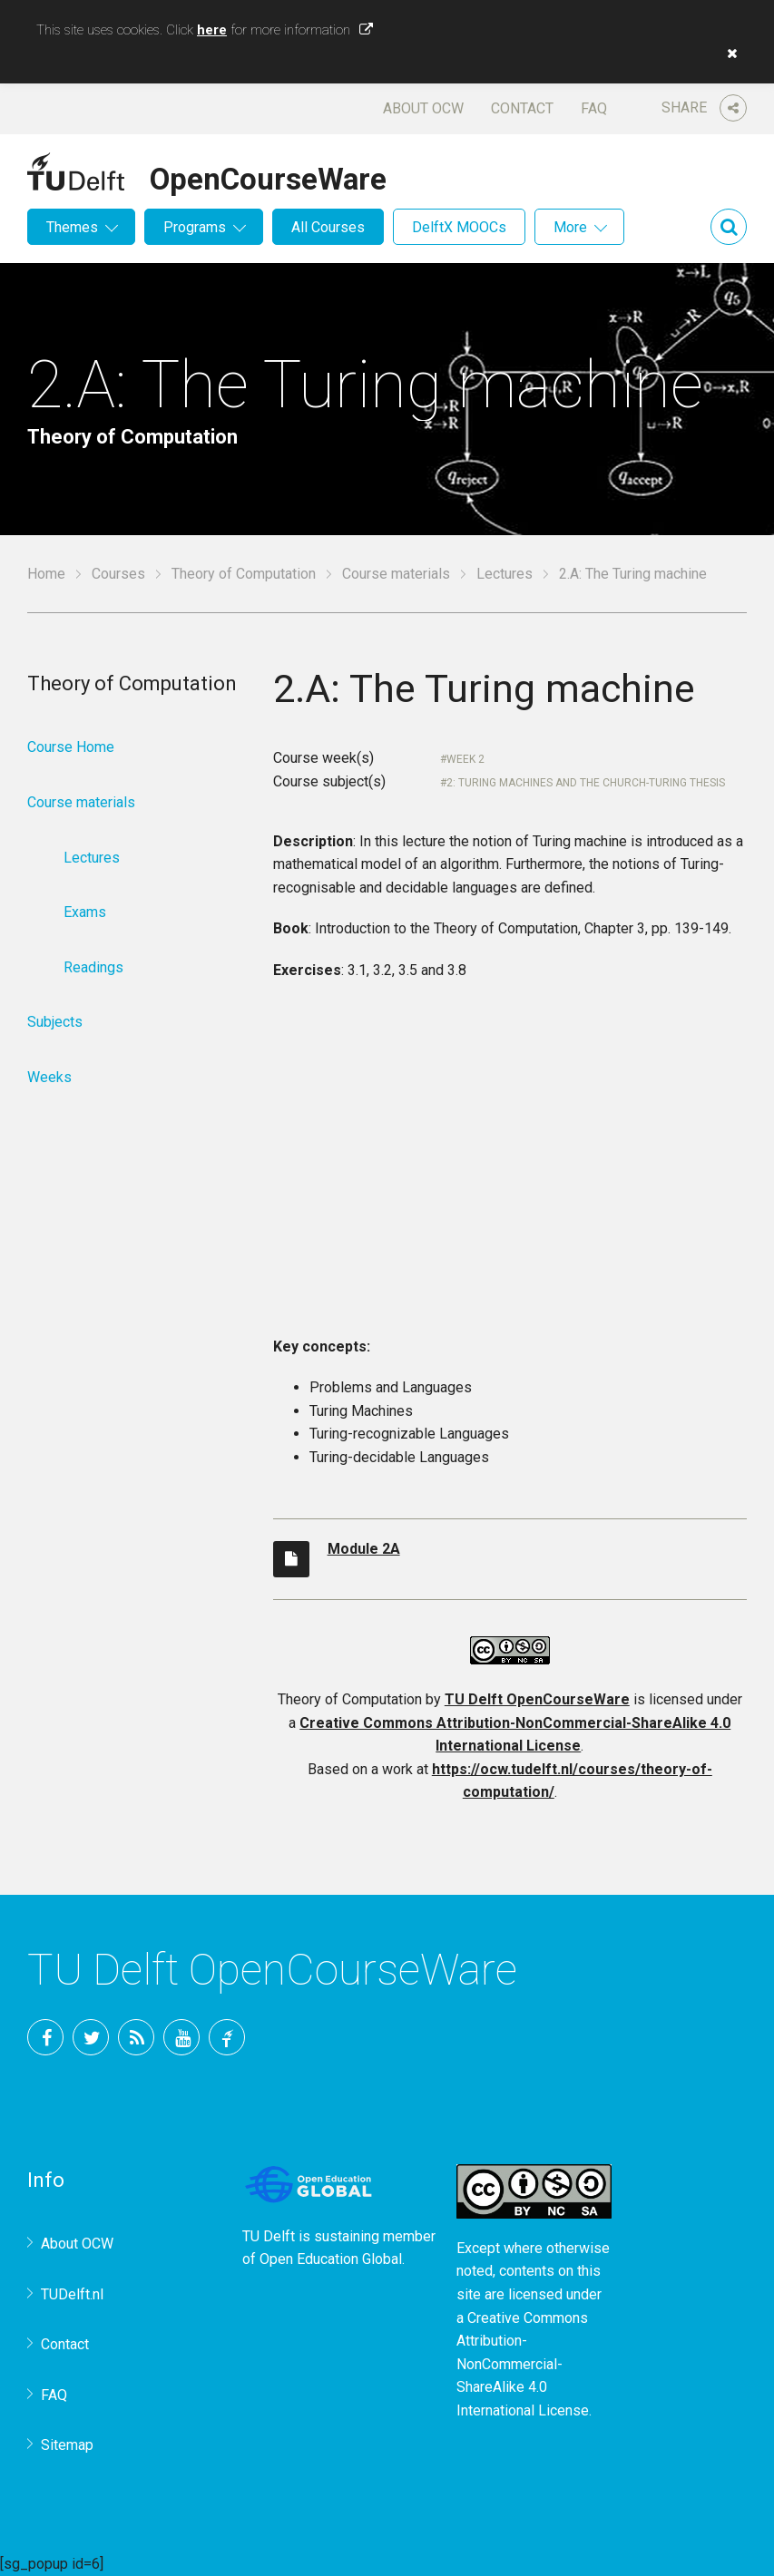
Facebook (45, 2037)
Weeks (49, 1077)
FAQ (594, 108)
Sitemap (67, 2445)
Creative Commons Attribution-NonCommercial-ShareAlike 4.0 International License (522, 2364)
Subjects (55, 1021)
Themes (72, 227)
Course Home (70, 747)
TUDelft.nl (72, 2294)
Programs (194, 227)
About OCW (423, 108)
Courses (118, 573)
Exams (85, 912)
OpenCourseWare (268, 175)
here (212, 30)
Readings (93, 967)
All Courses (328, 227)
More (570, 227)
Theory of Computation (243, 573)
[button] (728, 53)
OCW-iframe (510, 1165)
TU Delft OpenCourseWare (537, 1699)
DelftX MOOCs (459, 227)
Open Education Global (331, 2259)
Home (46, 573)
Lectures (504, 573)
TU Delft (227, 2037)
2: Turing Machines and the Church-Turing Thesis (585, 782)
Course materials (396, 573)
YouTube (181, 2037)
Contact (522, 108)
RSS (136, 2037)
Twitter (91, 2037)
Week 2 (465, 759)
